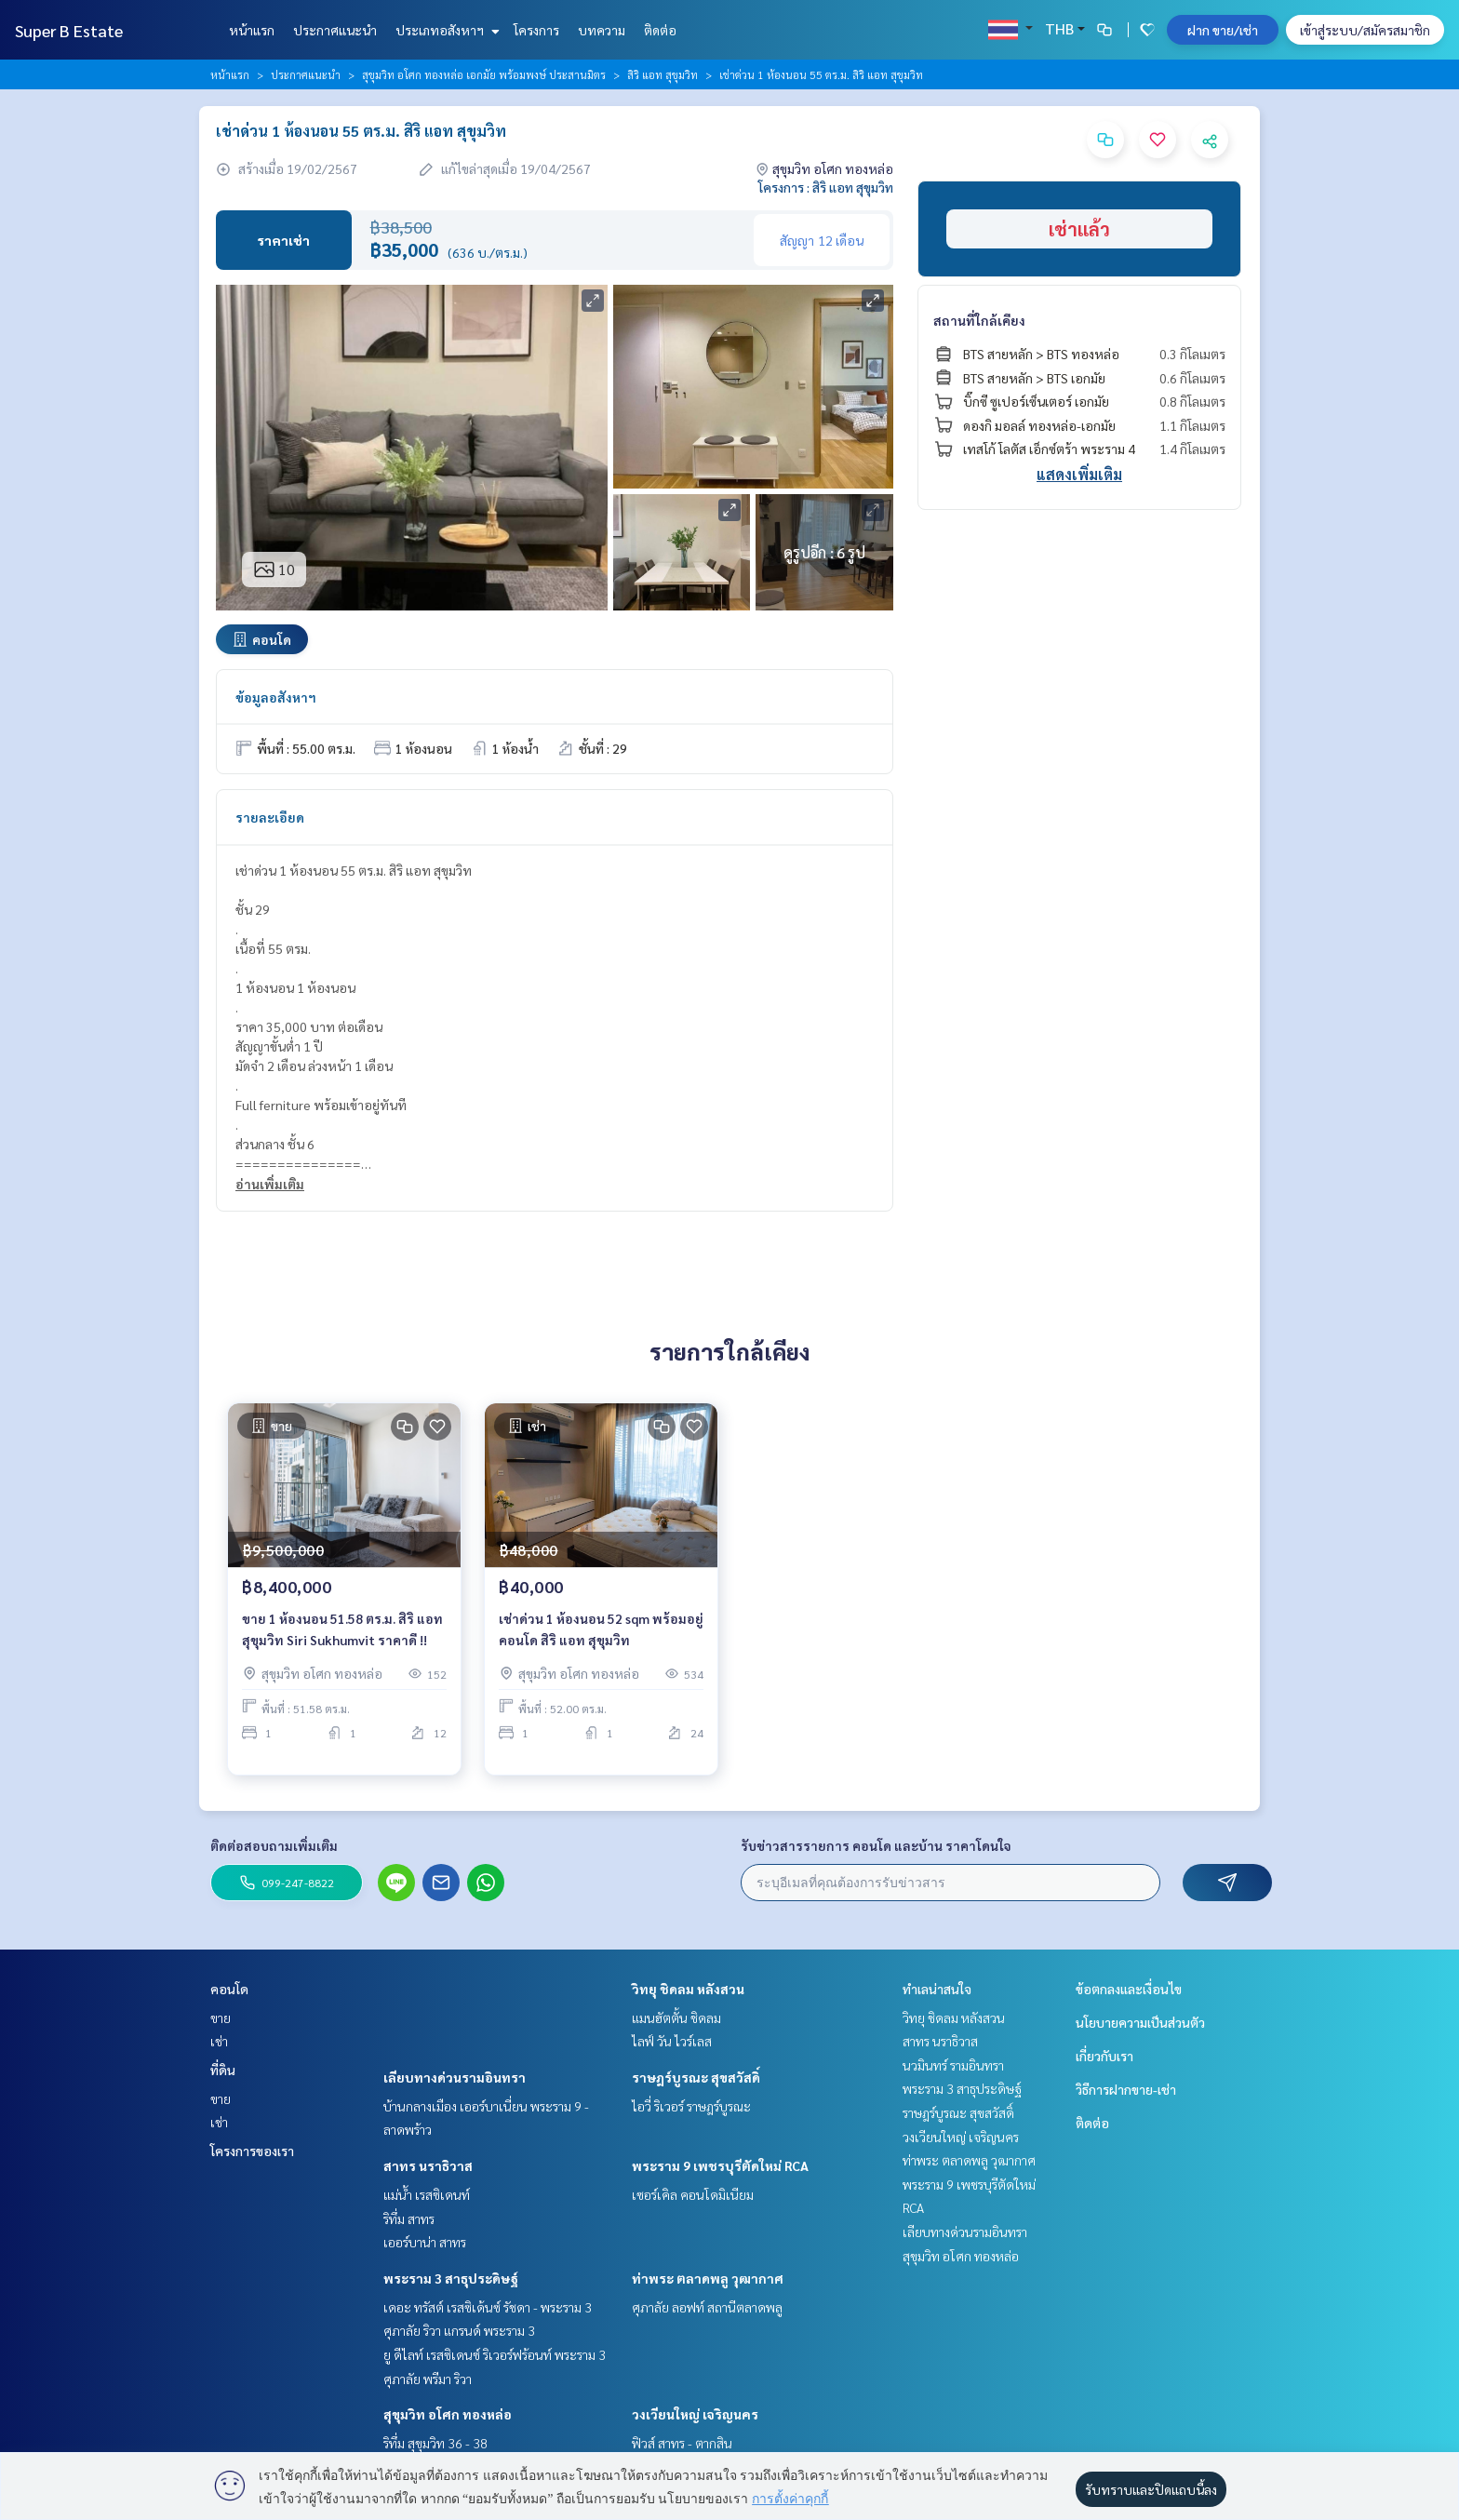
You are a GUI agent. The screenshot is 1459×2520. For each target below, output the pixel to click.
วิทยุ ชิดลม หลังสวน (688, 1988)
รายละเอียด (269, 817)
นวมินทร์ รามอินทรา (953, 2065)
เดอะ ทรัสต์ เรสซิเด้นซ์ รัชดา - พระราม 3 (487, 2307)
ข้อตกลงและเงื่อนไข (1129, 1988)
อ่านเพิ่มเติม (269, 1183)
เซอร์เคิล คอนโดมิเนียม (693, 2194)
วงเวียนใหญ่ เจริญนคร (695, 2414)
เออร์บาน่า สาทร (424, 2241)
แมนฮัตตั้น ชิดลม (676, 2017)
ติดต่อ (660, 29)
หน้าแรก (251, 29)
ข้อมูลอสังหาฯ (275, 697)
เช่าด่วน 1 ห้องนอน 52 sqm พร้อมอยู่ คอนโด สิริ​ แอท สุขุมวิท (601, 1645)
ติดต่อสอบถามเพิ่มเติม (274, 1845)
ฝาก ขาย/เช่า (1222, 29)
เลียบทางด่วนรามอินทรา (454, 2077)
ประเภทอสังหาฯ (445, 29)
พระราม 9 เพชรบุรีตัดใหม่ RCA (720, 2165)
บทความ (601, 29)
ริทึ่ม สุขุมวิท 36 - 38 (435, 2442)
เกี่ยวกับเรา (1104, 2055)
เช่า (219, 2040)
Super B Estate (69, 30)
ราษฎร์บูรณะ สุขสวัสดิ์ (696, 2077)
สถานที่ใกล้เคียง (979, 320)
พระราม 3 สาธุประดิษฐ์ (450, 2278)
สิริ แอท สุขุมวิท (662, 74)
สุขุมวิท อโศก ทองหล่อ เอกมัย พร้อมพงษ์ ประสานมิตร (484, 74)
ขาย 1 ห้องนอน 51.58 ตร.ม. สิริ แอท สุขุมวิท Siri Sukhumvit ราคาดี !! (342, 1645)
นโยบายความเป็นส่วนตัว (1140, 2022)
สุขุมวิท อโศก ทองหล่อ (447, 2414)
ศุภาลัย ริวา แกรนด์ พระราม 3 (459, 2330)
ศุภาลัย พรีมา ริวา (427, 2378)
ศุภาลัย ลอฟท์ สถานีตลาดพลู (707, 2307)
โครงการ (536, 29)
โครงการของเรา (252, 2150)
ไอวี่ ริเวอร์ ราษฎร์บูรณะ (691, 2106)
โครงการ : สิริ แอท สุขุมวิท (825, 187)
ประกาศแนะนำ (335, 29)
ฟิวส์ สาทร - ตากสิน (682, 2442)
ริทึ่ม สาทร (409, 2218)
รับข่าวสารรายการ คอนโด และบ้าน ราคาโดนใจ (876, 1845)
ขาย (220, 2017)
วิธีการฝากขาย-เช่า (1126, 2089)
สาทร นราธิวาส (428, 2165)
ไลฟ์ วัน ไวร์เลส (672, 2040)
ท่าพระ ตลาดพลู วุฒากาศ (707, 2278)
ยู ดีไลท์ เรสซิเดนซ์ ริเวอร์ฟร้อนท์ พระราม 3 (494, 2354)
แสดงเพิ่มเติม (1079, 474)
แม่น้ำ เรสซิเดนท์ (426, 2194)
